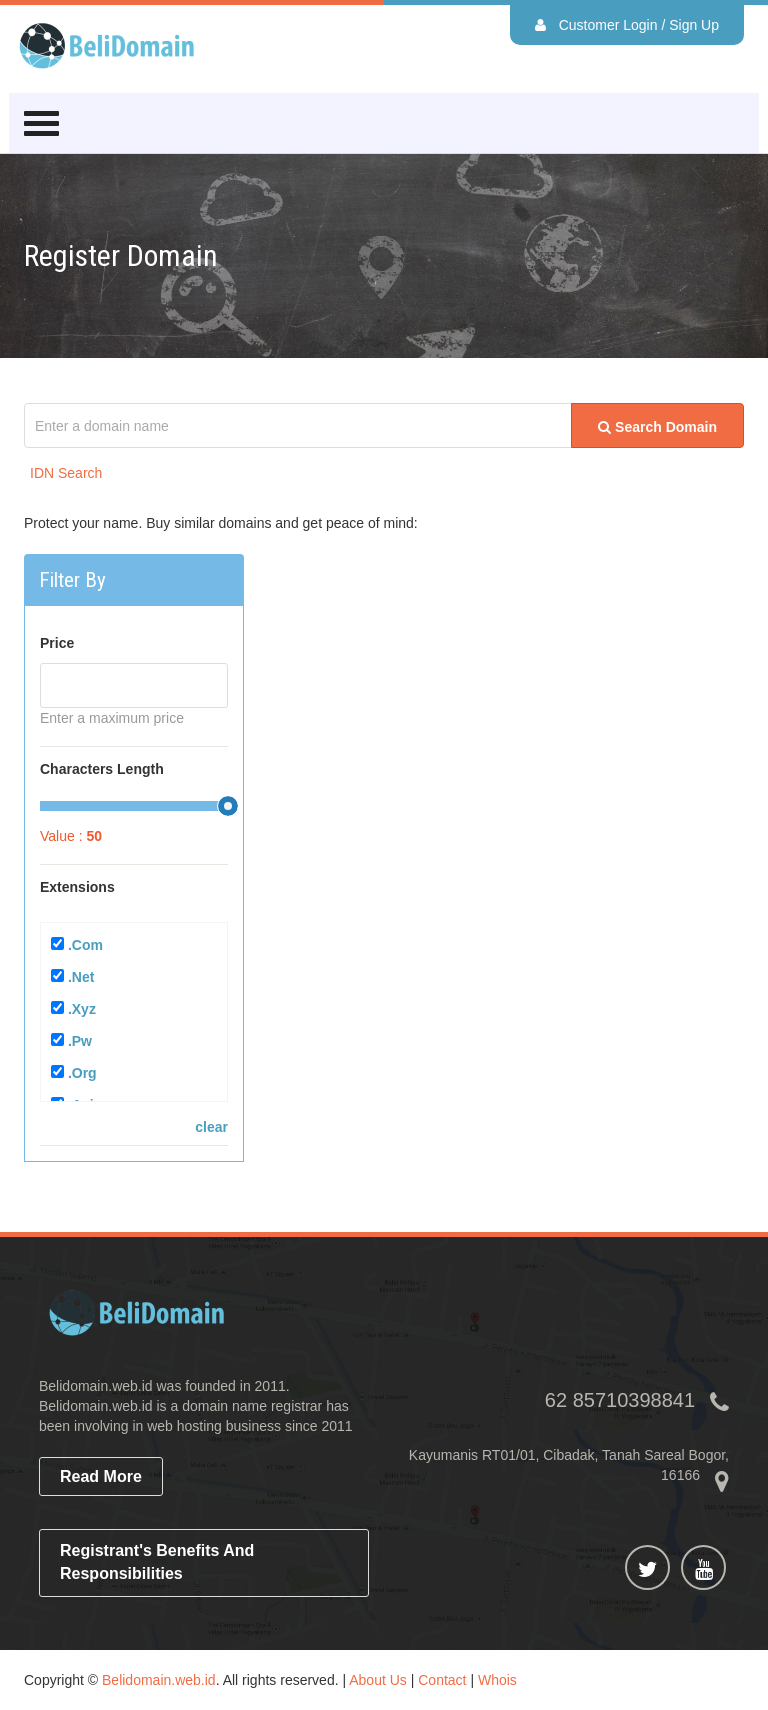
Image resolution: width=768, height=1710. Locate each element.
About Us (378, 1680)
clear (211, 1127)
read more (101, 1476)
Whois (497, 1680)
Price (57, 643)
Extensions (77, 887)
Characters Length (102, 769)
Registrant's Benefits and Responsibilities (157, 1562)
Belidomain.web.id (159, 1680)
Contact (442, 1680)
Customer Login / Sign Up (627, 25)
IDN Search (66, 473)
